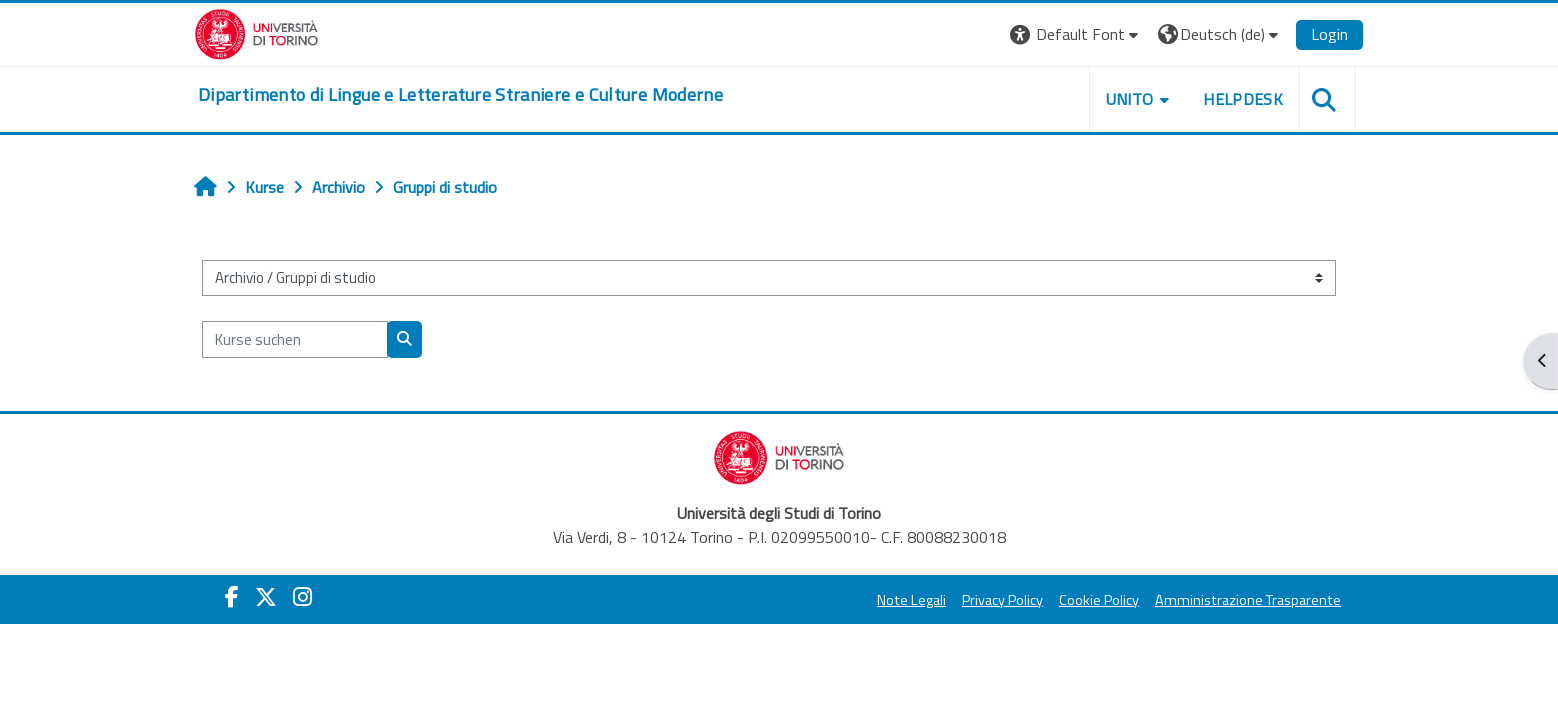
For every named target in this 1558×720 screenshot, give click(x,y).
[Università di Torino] (256, 32)
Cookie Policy (1099, 600)
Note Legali (911, 600)
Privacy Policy (1002, 600)
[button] (1076, 34)
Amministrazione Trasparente (1248, 600)
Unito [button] (1130, 99)
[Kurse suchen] (295, 339)
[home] (460, 95)
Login (1329, 34)
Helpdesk (1243, 99)
